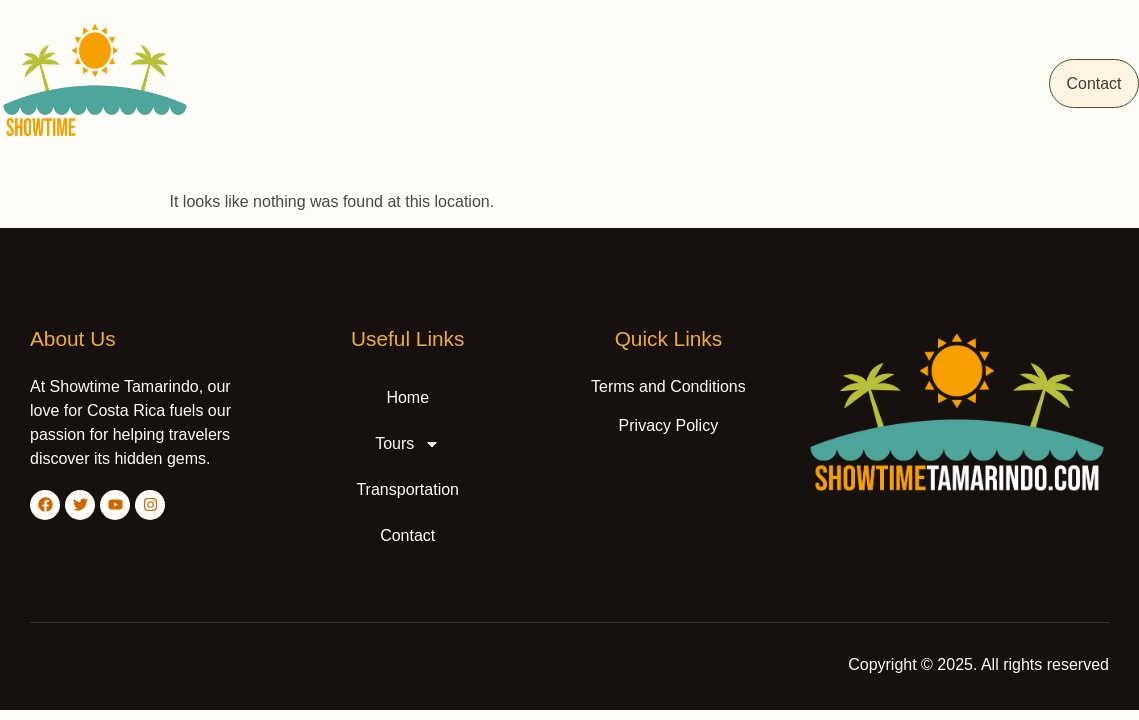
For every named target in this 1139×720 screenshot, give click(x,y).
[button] (809, 84)
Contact (1082, 83)
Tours (809, 83)
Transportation (939, 83)
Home (708, 83)
